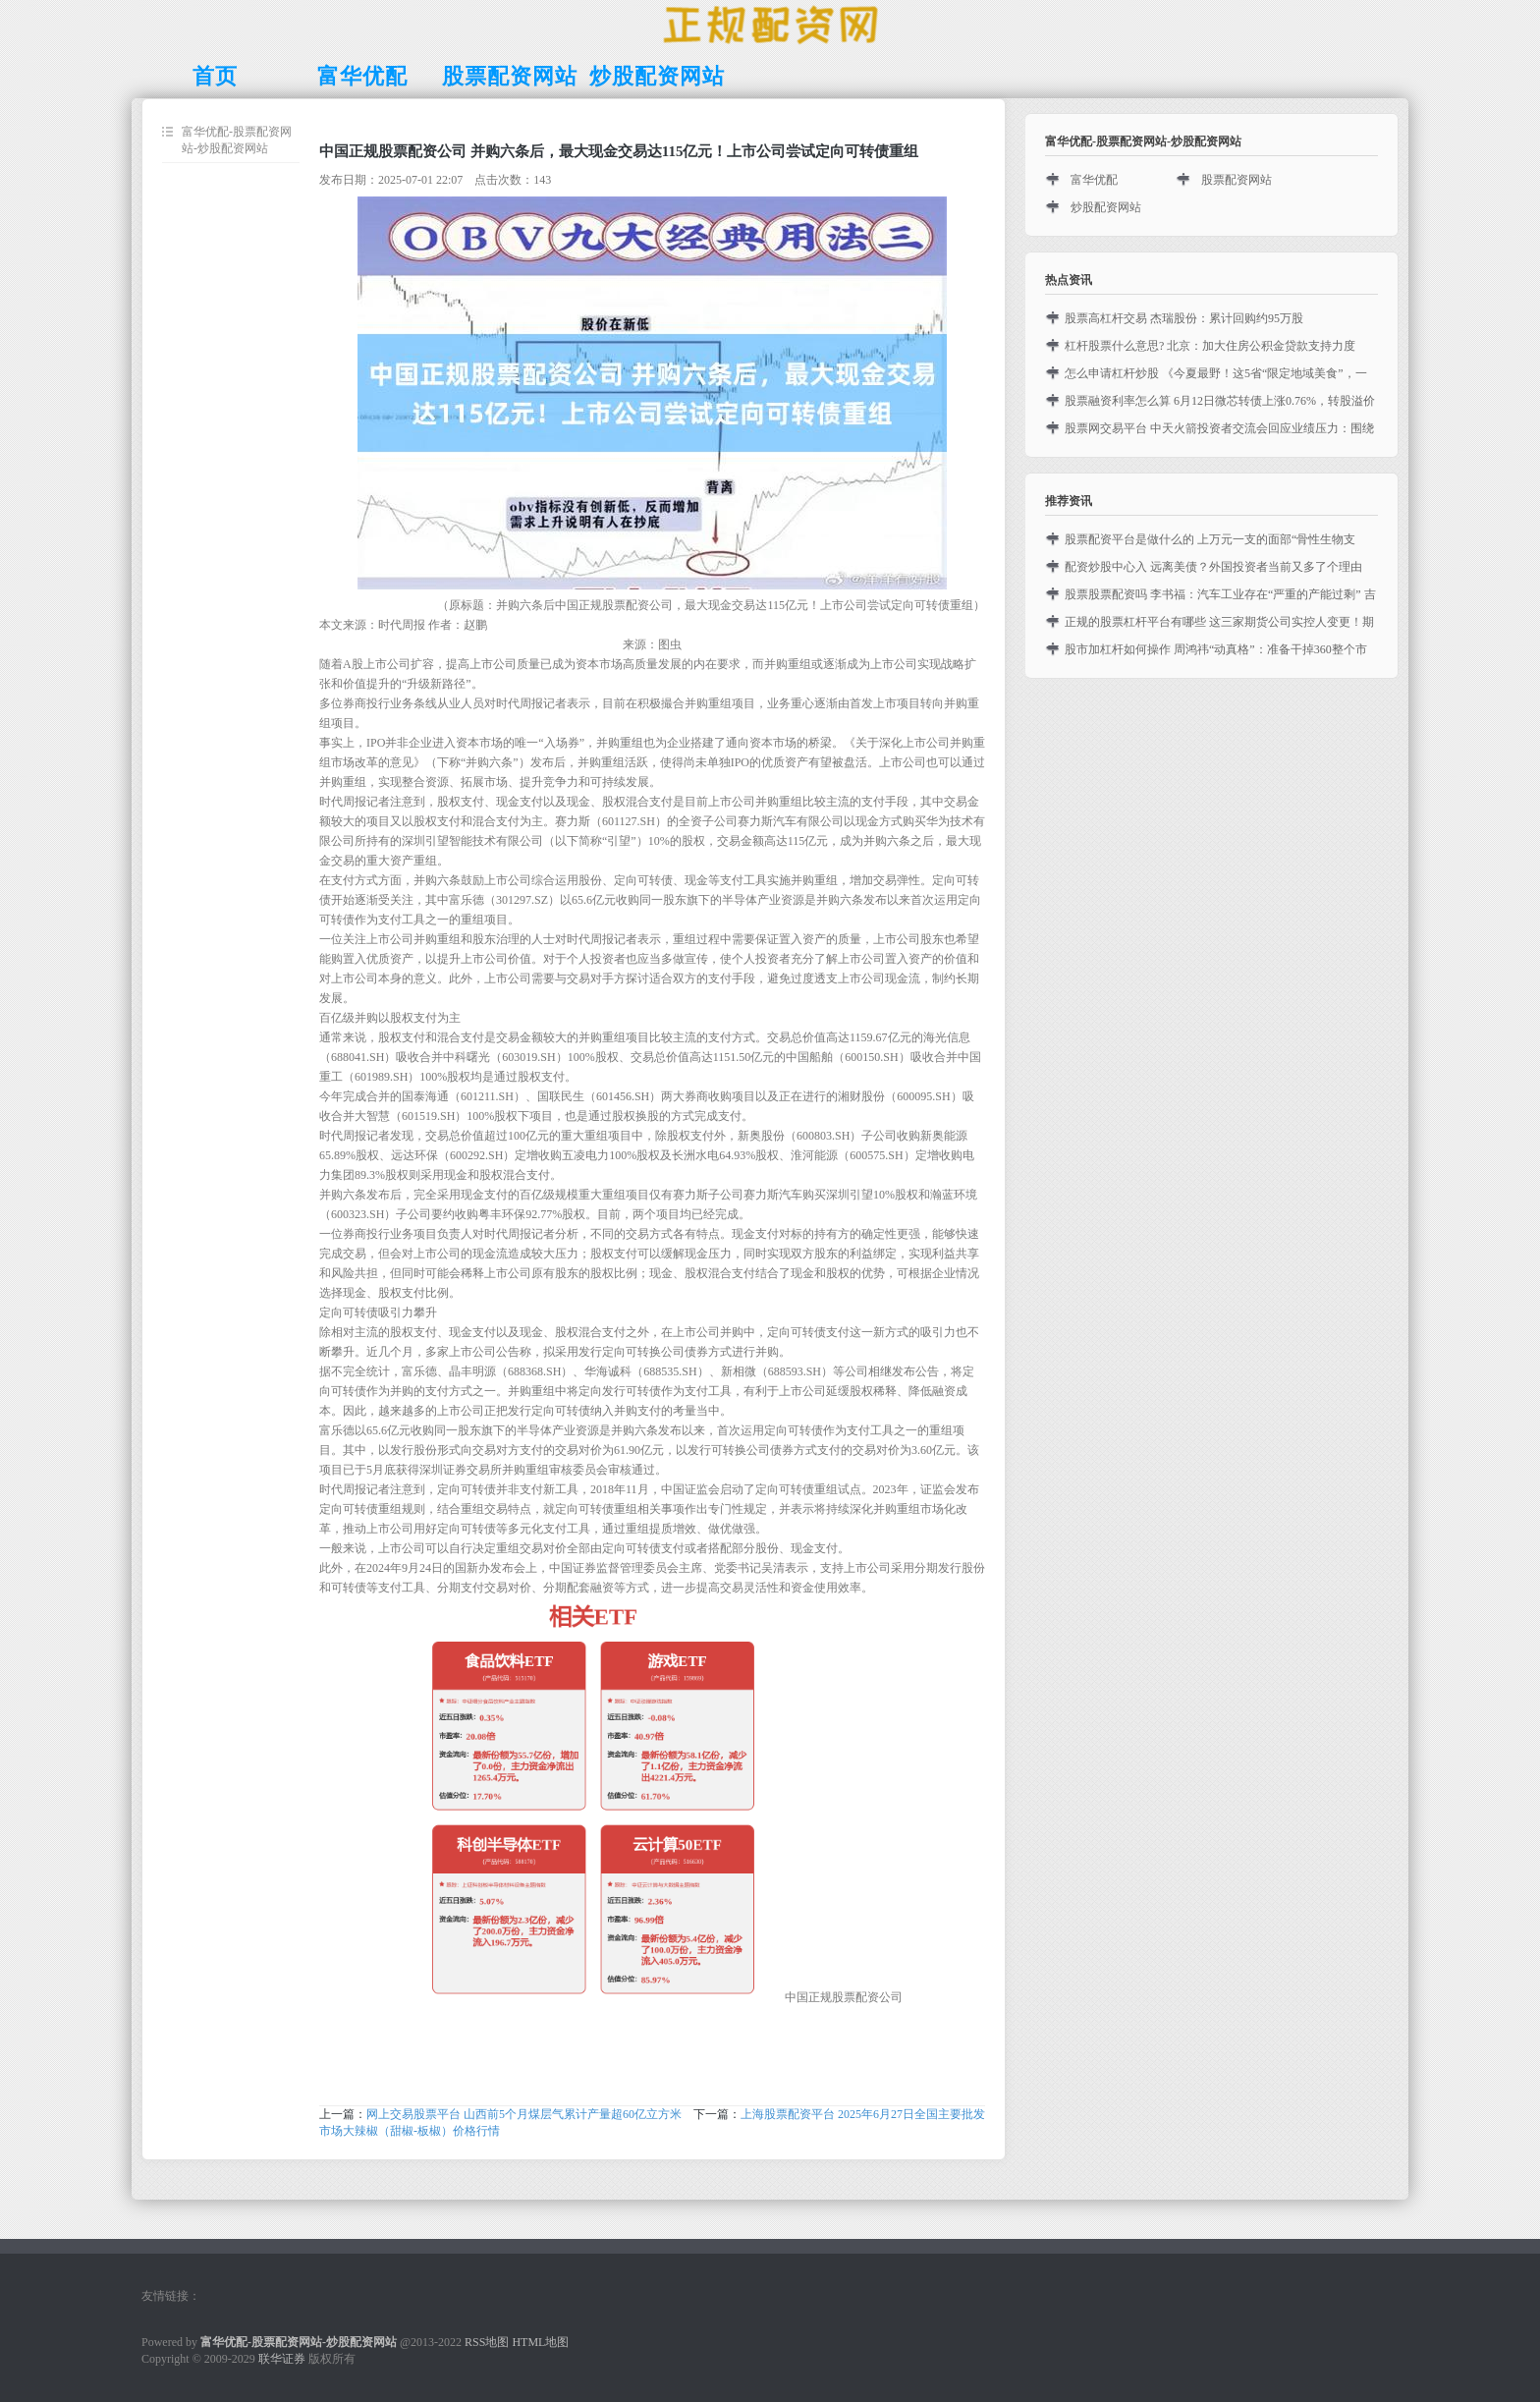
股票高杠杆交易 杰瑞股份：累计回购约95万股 (1184, 318)
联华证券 (281, 2359)
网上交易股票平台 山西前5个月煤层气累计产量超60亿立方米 (524, 2114)
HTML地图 (540, 2342)
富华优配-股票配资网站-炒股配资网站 (237, 140)
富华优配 (1094, 180)
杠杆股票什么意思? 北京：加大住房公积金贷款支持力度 (1210, 346)
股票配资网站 (1236, 180)
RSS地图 (487, 2342)
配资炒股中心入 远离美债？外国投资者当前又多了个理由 (1213, 567)
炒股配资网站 (1106, 207)
